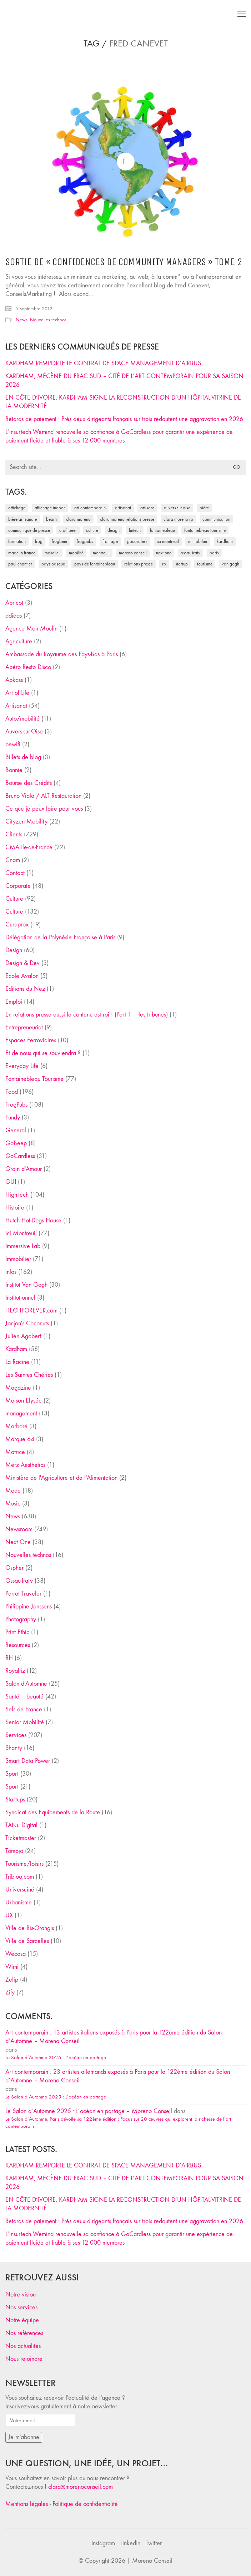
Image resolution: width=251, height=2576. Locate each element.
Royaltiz (15, 1671)
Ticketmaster (20, 1838)
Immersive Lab (22, 1246)
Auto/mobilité (22, 718)
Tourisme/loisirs (24, 1864)
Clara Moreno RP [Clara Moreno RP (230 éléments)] (178, 519)
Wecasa (15, 1954)
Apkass (14, 680)
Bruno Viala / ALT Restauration (43, 796)
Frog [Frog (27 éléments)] (38, 541)
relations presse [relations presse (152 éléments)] (138, 564)
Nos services (21, 2307)
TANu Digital (21, 1825)
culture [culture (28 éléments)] (92, 530)
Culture (14, 899)
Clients (13, 834)
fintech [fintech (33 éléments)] (135, 530)
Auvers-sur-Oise (24, 731)
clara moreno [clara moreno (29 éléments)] (78, 519)
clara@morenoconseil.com (80, 2487)
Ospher (14, 1568)
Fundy (12, 1117)
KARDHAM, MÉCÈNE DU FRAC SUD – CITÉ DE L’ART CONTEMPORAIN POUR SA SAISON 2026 (124, 380)
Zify (10, 1992)
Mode (13, 1490)
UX (9, 1915)
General (15, 1130)
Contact (15, 873)
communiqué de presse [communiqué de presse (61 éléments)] (29, 530)
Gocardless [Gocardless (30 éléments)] (137, 541)
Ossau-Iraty (19, 1580)
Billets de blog (23, 757)
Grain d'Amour (23, 1169)
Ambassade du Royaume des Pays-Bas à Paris (61, 654)
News (21, 320)
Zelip (11, 1979)
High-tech (17, 1194)
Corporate (18, 886)
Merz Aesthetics (25, 1465)
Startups (15, 1799)
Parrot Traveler (23, 1593)
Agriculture (18, 641)
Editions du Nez (25, 989)
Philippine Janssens (28, 1606)
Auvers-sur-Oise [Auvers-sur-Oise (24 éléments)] (177, 507)
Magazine (18, 1387)
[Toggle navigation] (241, 14)
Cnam (12, 860)
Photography (20, 1619)
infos (10, 1272)
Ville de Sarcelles (27, 1941)
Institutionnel (20, 1297)
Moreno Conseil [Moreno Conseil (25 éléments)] (133, 552)
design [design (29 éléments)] (113, 530)
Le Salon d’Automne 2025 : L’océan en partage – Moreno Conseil (88, 2111)
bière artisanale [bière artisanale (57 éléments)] (22, 519)
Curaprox (17, 924)
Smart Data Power (27, 1761)
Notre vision (20, 2294)
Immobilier (18, 1259)
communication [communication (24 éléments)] (216, 519)
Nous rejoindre (23, 2359)
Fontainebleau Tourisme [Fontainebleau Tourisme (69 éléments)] (205, 530)
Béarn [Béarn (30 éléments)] (51, 519)
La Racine (17, 1362)
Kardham (16, 1349)
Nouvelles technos (48, 320)
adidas (13, 615)
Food (11, 1092)
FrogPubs (16, 1104)
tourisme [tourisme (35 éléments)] (204, 564)
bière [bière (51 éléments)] (204, 507)
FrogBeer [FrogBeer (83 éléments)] (59, 541)
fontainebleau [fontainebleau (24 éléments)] (162, 530)
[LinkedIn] (130, 2543)
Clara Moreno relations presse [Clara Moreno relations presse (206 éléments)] (127, 519)
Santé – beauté (24, 1696)
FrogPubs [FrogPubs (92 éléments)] (85, 541)
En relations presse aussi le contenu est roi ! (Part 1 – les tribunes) (86, 1014)
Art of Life (17, 693)
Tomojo (14, 1851)
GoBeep (16, 1143)
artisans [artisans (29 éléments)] (147, 507)
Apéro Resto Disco (28, 667)
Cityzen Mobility (26, 821)
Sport (12, 1774)
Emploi (13, 1001)
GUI (10, 1182)
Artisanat (16, 705)
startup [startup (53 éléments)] (181, 564)
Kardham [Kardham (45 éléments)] (225, 541)
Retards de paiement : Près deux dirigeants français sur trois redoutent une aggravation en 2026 (124, 419)
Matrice (15, 1452)
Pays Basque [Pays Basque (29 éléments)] (53, 564)
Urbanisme (18, 1902)
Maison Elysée (23, 1400)
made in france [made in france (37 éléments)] (21, 552)
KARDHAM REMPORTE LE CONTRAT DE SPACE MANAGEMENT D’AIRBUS (103, 363)
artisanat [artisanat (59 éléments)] (123, 507)
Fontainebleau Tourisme (34, 1079)
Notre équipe (22, 2320)
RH (9, 1658)
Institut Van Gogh (26, 1285)
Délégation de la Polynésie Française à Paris (60, 937)
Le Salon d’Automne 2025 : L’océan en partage (55, 2057)
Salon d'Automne (26, 1683)
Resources (17, 1645)
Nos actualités (23, 2346)
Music (12, 1503)
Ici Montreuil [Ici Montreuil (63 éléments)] (168, 541)
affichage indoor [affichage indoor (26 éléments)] (50, 507)
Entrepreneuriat (24, 1027)
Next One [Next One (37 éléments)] (163, 552)
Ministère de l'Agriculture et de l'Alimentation (61, 1478)
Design (13, 950)
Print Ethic (17, 1632)
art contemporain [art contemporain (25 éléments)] (90, 507)
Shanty (13, 1748)
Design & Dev (22, 963)
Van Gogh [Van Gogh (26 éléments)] (230, 564)
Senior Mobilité (24, 1722)
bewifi (12, 744)
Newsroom (18, 1529)
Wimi (12, 1967)
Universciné (19, 1889)
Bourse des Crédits (28, 783)
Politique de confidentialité (85, 2504)
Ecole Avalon (22, 976)
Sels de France (23, 1709)
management (21, 1413)
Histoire (14, 1207)
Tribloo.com (19, 1876)
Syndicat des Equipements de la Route (52, 1812)
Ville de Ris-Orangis (29, 1928)
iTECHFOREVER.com (31, 1310)
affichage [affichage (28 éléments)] (16, 507)
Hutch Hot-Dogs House (33, 1220)
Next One (18, 1542)
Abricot (14, 603)
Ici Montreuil (21, 1233)
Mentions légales (26, 2504)
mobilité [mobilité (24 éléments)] (76, 552)
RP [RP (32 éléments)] (164, 564)
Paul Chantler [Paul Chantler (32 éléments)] (20, 564)
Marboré (16, 1426)
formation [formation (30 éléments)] (17, 541)
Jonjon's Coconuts (27, 1323)
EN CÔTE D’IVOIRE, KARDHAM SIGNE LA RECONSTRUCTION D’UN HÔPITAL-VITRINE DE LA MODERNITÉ (123, 402)
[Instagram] (103, 2543)
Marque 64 (19, 1439)
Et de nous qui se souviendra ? (43, 1053)
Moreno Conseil (152, 2561)
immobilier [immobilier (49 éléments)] (197, 541)
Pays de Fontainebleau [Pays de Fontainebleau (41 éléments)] (94, 564)
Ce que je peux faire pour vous (44, 808)
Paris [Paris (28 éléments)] (214, 552)
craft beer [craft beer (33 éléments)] (68, 530)
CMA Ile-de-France (28, 847)
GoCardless (20, 1156)
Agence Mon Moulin (31, 628)
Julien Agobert (23, 1336)
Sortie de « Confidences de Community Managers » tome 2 (123, 262)
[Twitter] (154, 2543)
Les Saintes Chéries (29, 1375)
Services (15, 1735)
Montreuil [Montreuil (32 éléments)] (101, 552)
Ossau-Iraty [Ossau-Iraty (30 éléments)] (190, 552)
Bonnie (13, 770)
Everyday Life (22, 1066)
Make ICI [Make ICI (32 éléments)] (52, 552)
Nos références (24, 2333)
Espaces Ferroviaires (30, 1040)
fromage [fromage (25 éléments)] (110, 541)
